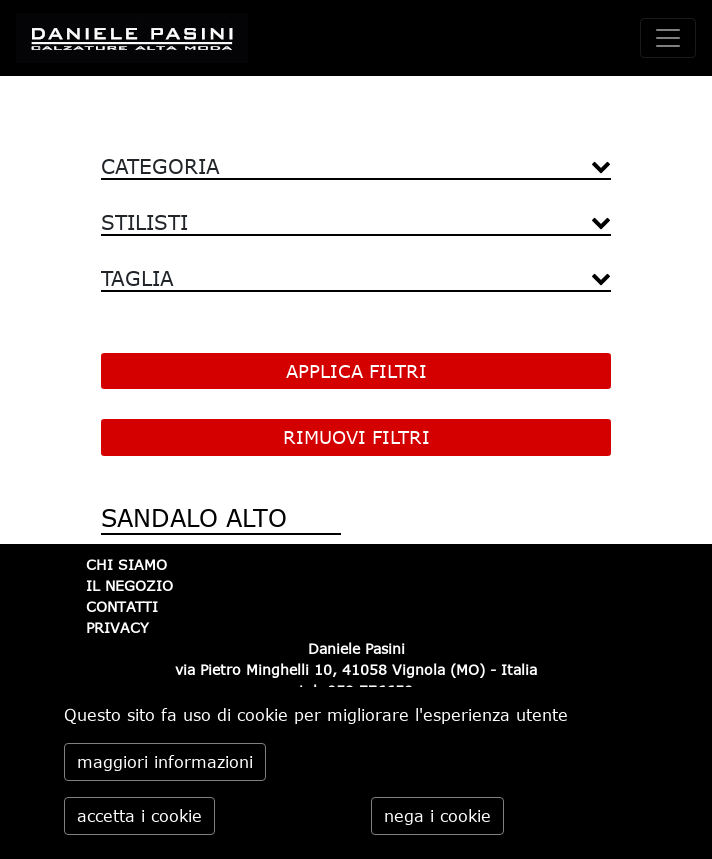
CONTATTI (122, 606)
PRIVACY (117, 627)
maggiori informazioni (165, 762)
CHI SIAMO (126, 564)
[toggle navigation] (668, 38)
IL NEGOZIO (129, 585)
